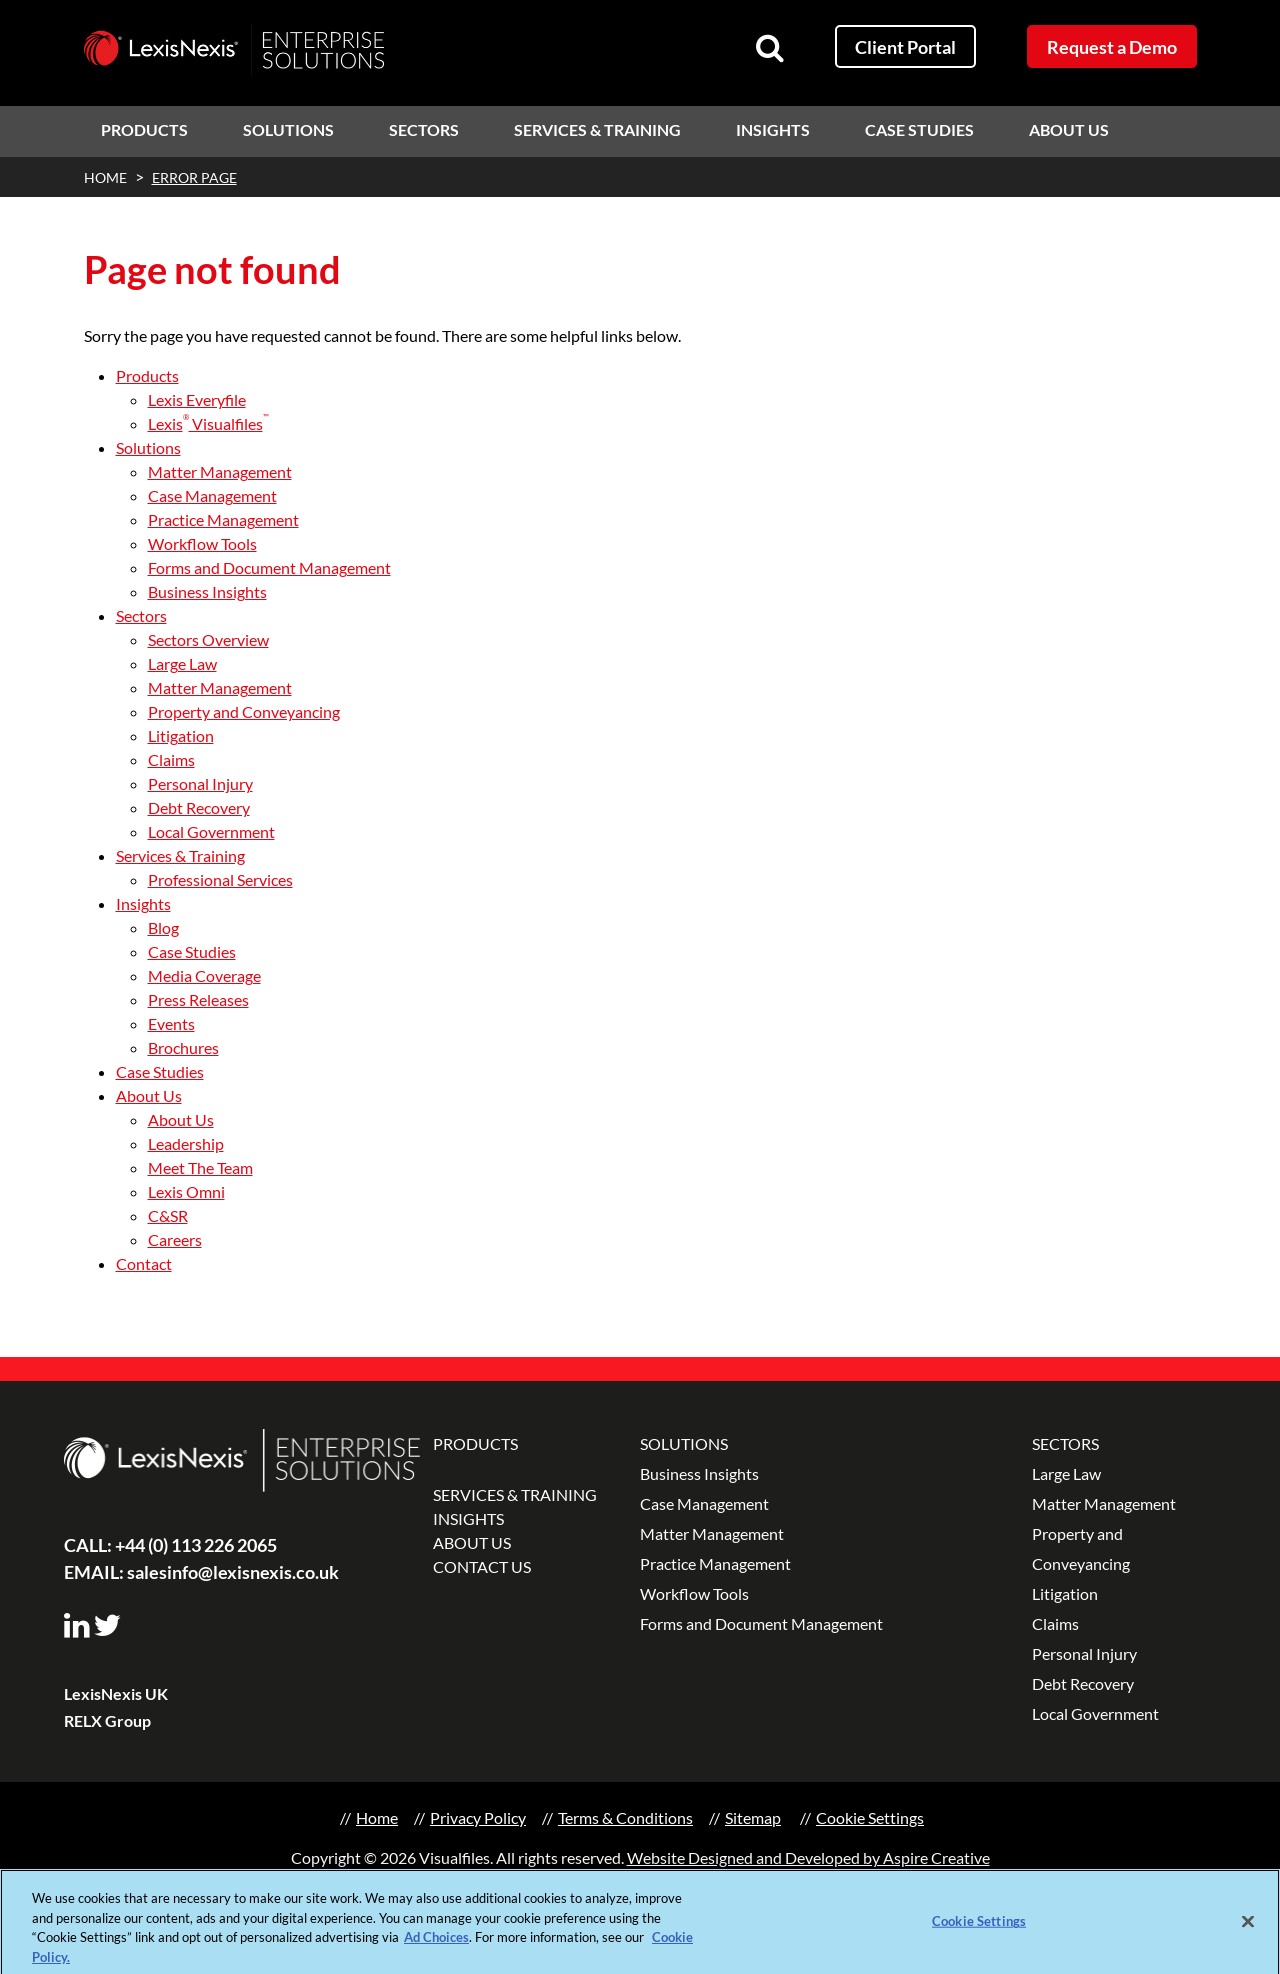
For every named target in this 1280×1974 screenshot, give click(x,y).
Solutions (288, 129)
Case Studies (919, 129)
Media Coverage (204, 975)
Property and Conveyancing (244, 711)
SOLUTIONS (684, 1443)
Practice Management (223, 519)
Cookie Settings (870, 1817)
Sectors (424, 129)
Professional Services (220, 879)
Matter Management (220, 471)
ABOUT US (472, 1542)
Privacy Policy (478, 1817)
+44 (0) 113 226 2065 (170, 1545)
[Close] (1248, 1929)
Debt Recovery (199, 807)
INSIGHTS (468, 1518)
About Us (1069, 129)
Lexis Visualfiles (208, 423)
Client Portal (905, 47)
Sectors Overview (208, 639)
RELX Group (107, 1720)
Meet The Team (200, 1167)
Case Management (212, 495)
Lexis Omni (186, 1191)
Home (377, 1817)
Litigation (181, 735)
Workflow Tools (202, 543)
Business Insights (207, 591)
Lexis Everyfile (197, 399)
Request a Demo (1112, 47)
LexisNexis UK (116, 1693)
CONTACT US (482, 1566)
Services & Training (597, 129)
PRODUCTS (475, 1443)
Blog (163, 927)
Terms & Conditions (625, 1817)
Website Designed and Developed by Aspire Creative (808, 1857)
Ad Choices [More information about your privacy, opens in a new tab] (436, 1944)
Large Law (182, 663)
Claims (171, 759)
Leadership (186, 1143)
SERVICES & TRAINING (515, 1494)
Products (144, 129)
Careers (175, 1239)
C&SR (168, 1215)
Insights (773, 129)
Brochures (183, 1047)
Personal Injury (200, 783)
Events (171, 1023)
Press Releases (198, 999)
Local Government (211, 831)
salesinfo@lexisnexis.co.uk (201, 1572)
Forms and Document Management (269, 567)
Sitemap (753, 1817)
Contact (144, 1263)
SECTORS (1065, 1443)
